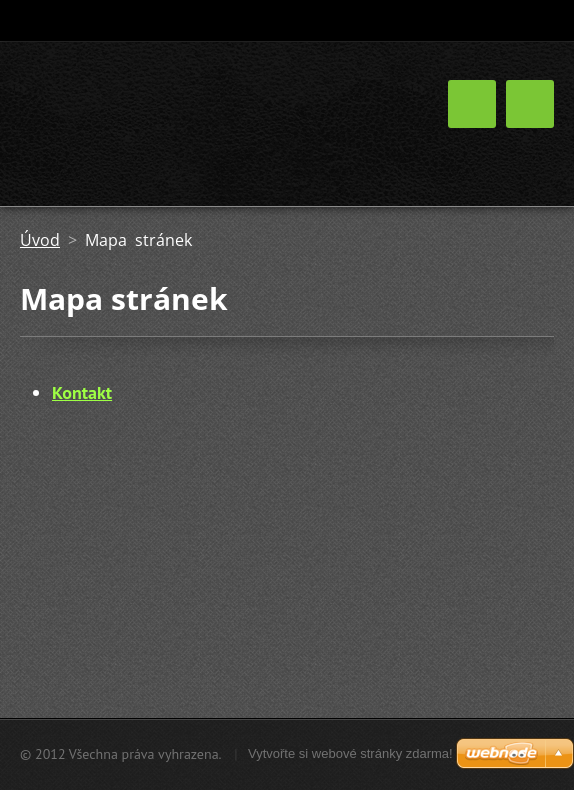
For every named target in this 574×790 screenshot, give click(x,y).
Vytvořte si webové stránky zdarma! (350, 753)
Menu (530, 104)
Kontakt (82, 392)
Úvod (40, 240)
